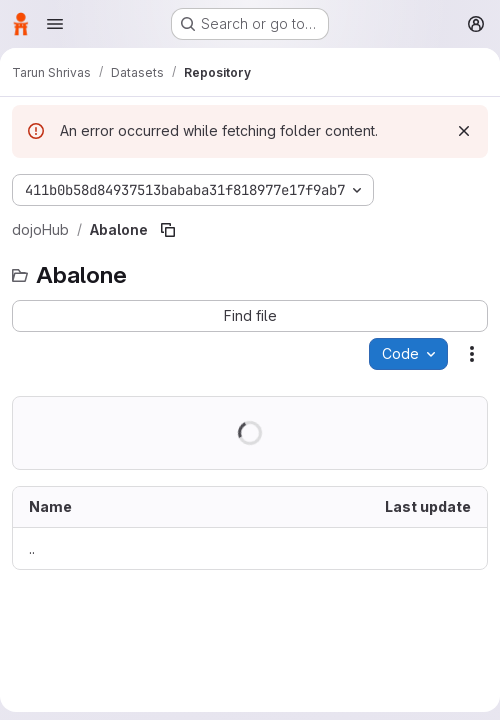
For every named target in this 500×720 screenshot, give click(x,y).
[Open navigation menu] (55, 24)
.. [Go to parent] (32, 548)
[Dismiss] (464, 131)
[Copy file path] (168, 230)
